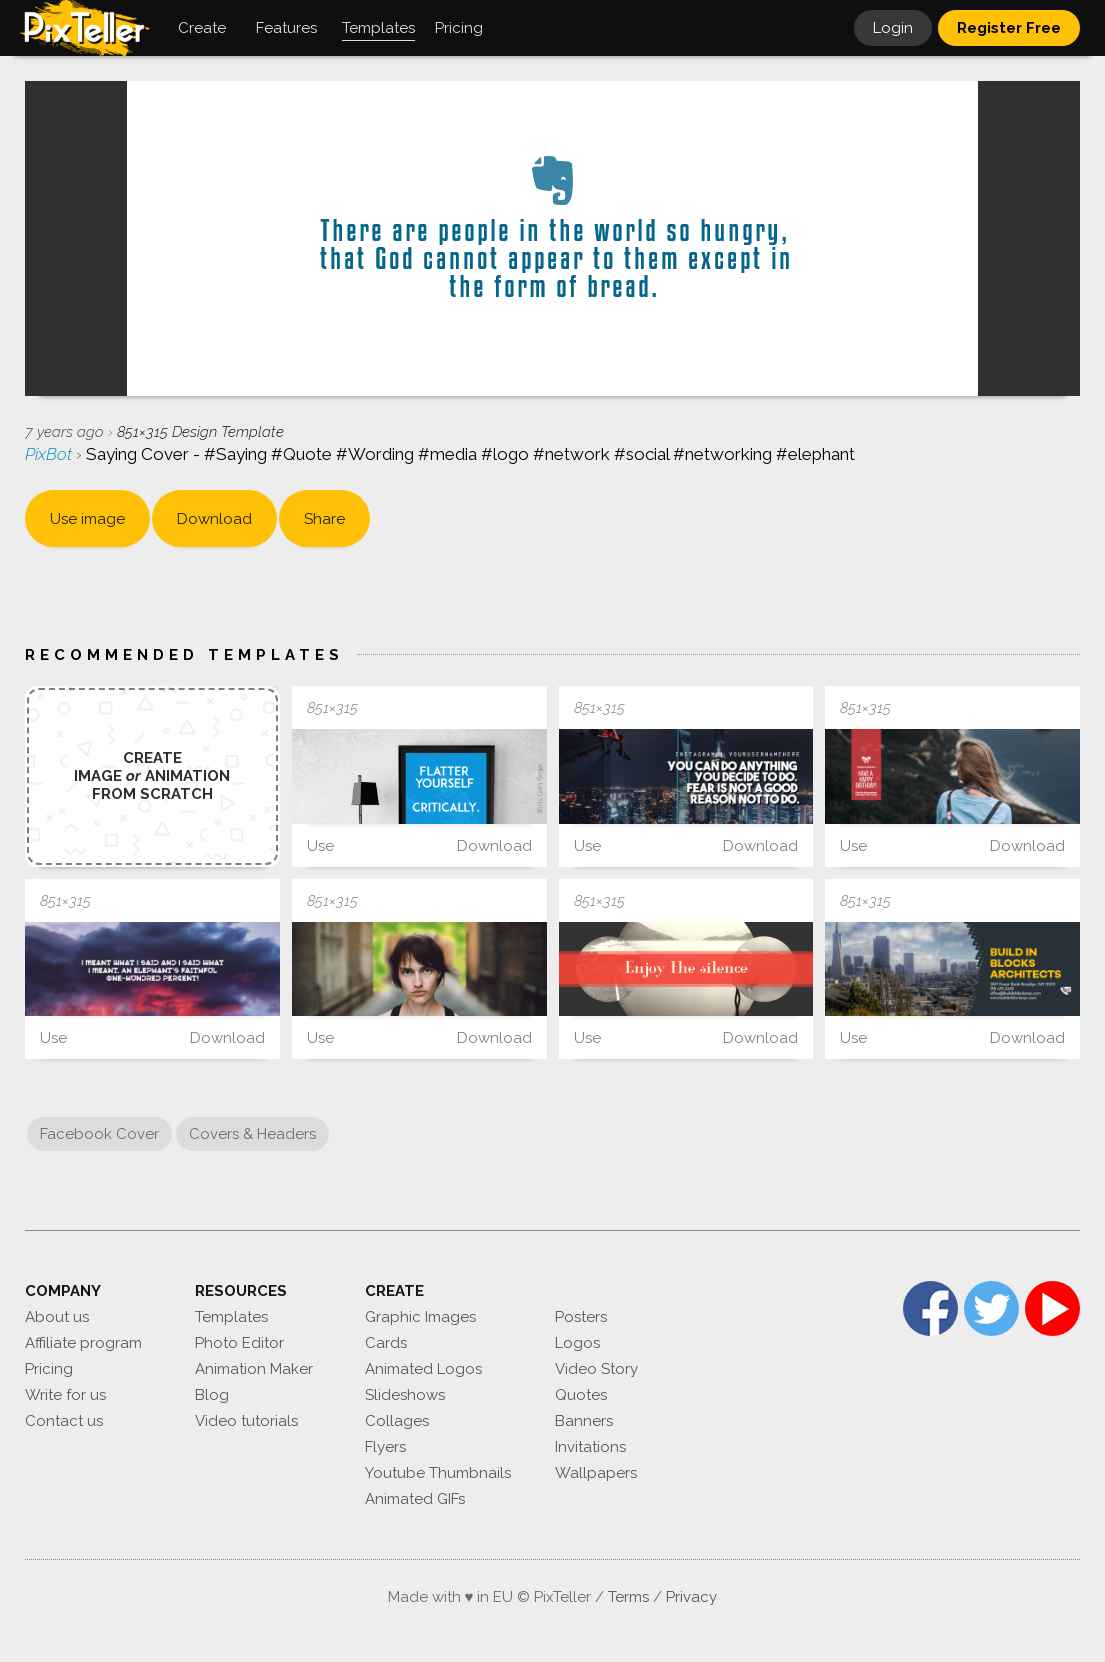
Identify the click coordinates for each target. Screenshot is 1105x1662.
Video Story (596, 1369)
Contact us (64, 1421)
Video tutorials (246, 1421)
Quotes (581, 1395)
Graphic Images (420, 1317)
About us (57, 1317)
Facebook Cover (99, 1134)
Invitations (590, 1447)
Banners (584, 1421)
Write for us (65, 1395)
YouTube (1052, 1308)
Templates (231, 1317)
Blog (212, 1395)
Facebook (930, 1308)
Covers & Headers (252, 1134)
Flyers (385, 1447)
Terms (628, 1597)
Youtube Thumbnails (438, 1473)
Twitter (991, 1308)
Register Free (1009, 28)
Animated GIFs (415, 1499)
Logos (577, 1343)
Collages (397, 1421)
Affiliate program (83, 1343)
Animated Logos (423, 1369)
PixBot (50, 454)
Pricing (49, 1369)
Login (893, 28)
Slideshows (405, 1395)
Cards (386, 1343)
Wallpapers (596, 1473)
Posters (581, 1317)
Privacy (691, 1597)
